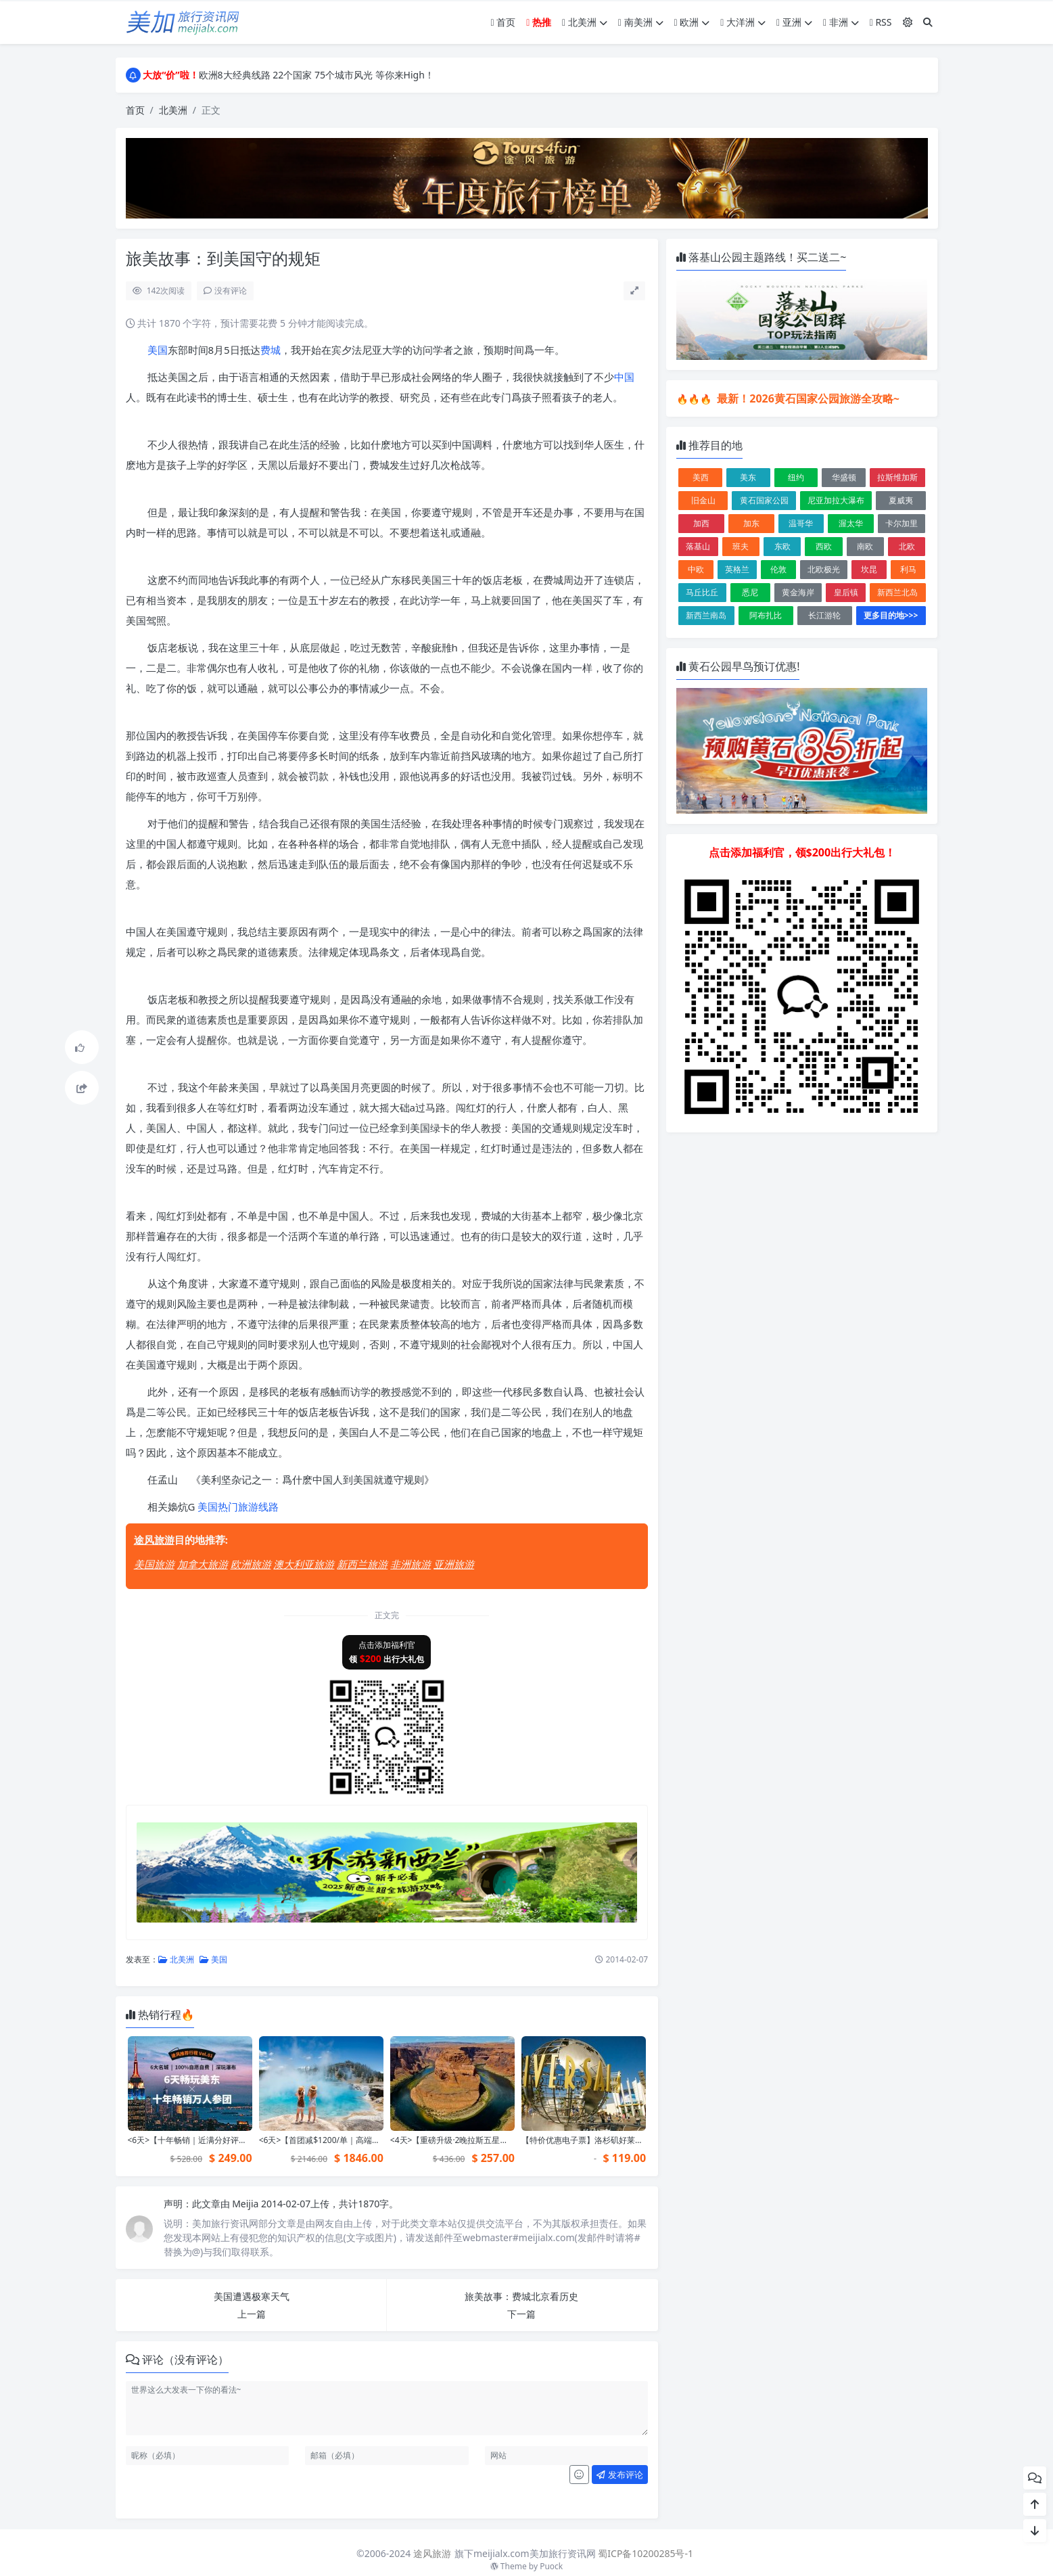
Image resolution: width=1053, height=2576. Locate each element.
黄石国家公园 (764, 500)
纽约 (796, 477)
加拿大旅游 (202, 1564)
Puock (551, 2566)
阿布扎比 (765, 615)
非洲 (841, 22)
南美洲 (640, 22)
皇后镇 (846, 592)
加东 (751, 523)
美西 (701, 477)
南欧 (865, 546)
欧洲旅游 (251, 1564)
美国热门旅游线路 (238, 1506)
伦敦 (778, 569)
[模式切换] (907, 22)
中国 (624, 377)
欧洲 (692, 22)
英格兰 (737, 569)
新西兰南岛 (706, 615)
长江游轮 (824, 615)
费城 (270, 349)
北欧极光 (824, 569)
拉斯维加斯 (897, 477)
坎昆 (869, 569)
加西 (701, 523)
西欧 (824, 546)
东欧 (782, 546)
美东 (748, 477)
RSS (881, 22)
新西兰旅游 (362, 1564)
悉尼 (750, 592)
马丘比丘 (702, 592)
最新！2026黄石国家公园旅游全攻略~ (806, 398)
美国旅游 (154, 1564)
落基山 (698, 546)
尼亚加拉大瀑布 (836, 500)
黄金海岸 (798, 592)
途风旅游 (154, 1539)
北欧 (907, 546)
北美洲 (584, 22)
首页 (503, 22)
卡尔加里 (901, 523)
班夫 (740, 546)
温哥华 (801, 523)
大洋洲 (743, 22)
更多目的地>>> (891, 615)
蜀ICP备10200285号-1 (645, 2553)
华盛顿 (844, 477)
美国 (157, 349)
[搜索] (928, 22)
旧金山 (703, 500)
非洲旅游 (410, 1564)
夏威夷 (901, 500)
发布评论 (619, 2474)
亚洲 (794, 22)
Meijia (246, 2203)
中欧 (696, 569)
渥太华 (851, 523)
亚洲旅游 (454, 1564)
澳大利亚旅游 (303, 1564)
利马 (908, 569)
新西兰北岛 (897, 592)
